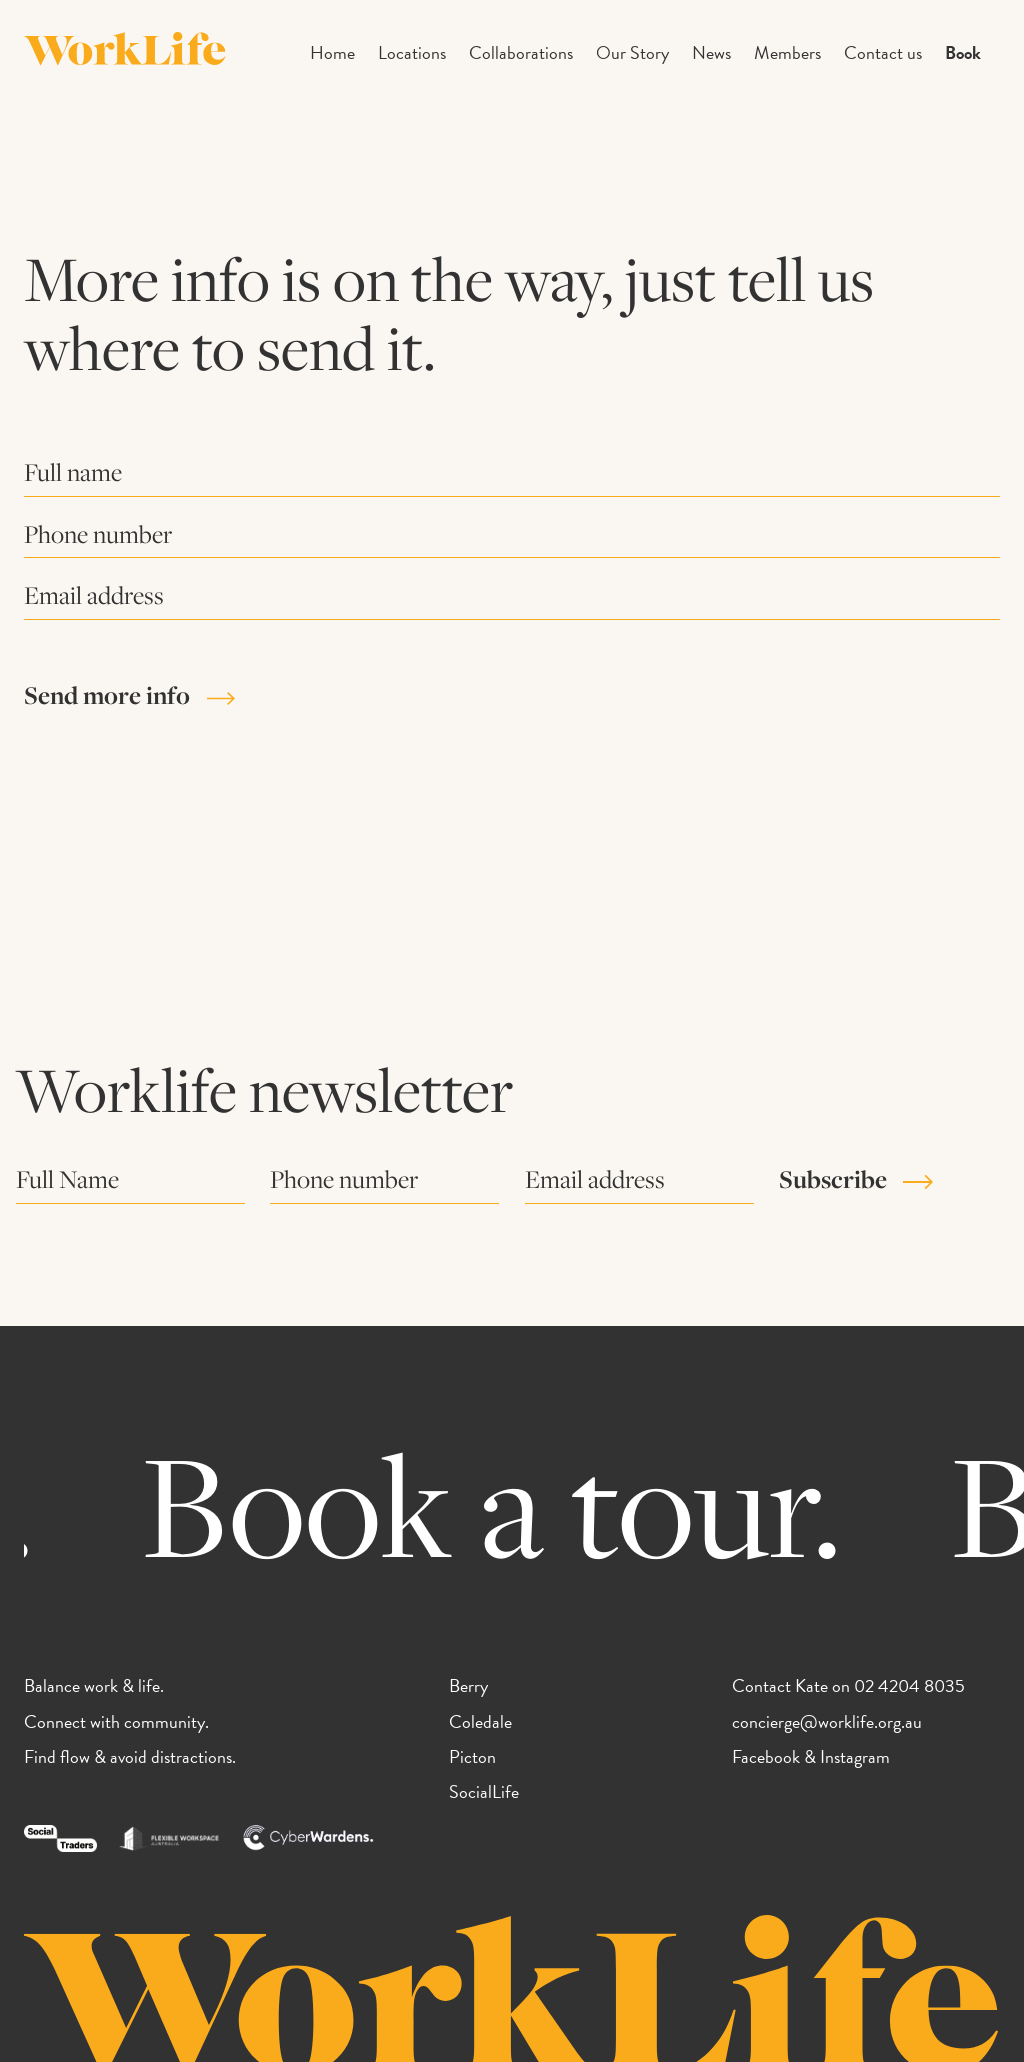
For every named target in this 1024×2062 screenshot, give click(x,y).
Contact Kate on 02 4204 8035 (848, 1685)
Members (787, 52)
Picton (472, 1756)
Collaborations (521, 52)
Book (963, 52)
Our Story (632, 52)
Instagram (855, 1756)
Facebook (766, 1756)
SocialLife (484, 1791)
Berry (468, 1685)
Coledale (480, 1721)
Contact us (883, 52)
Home (332, 52)
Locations (412, 52)
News (711, 52)
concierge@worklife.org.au (827, 1721)
